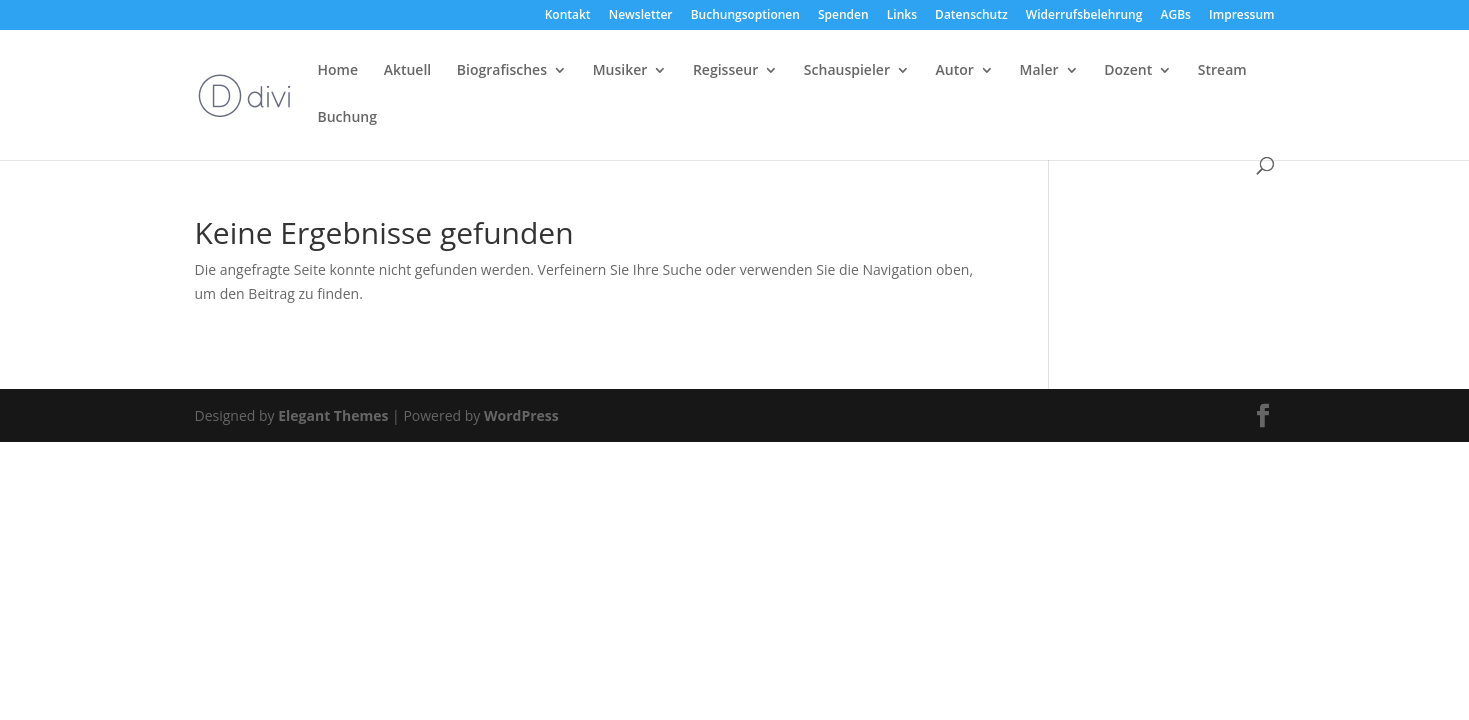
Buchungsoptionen (745, 16)
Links (902, 16)
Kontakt (568, 16)
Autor (955, 71)
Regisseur (725, 71)
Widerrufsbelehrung (1084, 16)
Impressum (1241, 16)
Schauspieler (847, 71)
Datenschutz (971, 16)
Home (338, 71)
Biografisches (502, 71)
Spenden (843, 16)
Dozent (1128, 71)
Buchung (348, 118)
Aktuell (408, 71)
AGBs (1176, 16)
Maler (1039, 71)
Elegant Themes (333, 415)
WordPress (521, 415)
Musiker (620, 71)
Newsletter (641, 16)
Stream (1222, 71)
